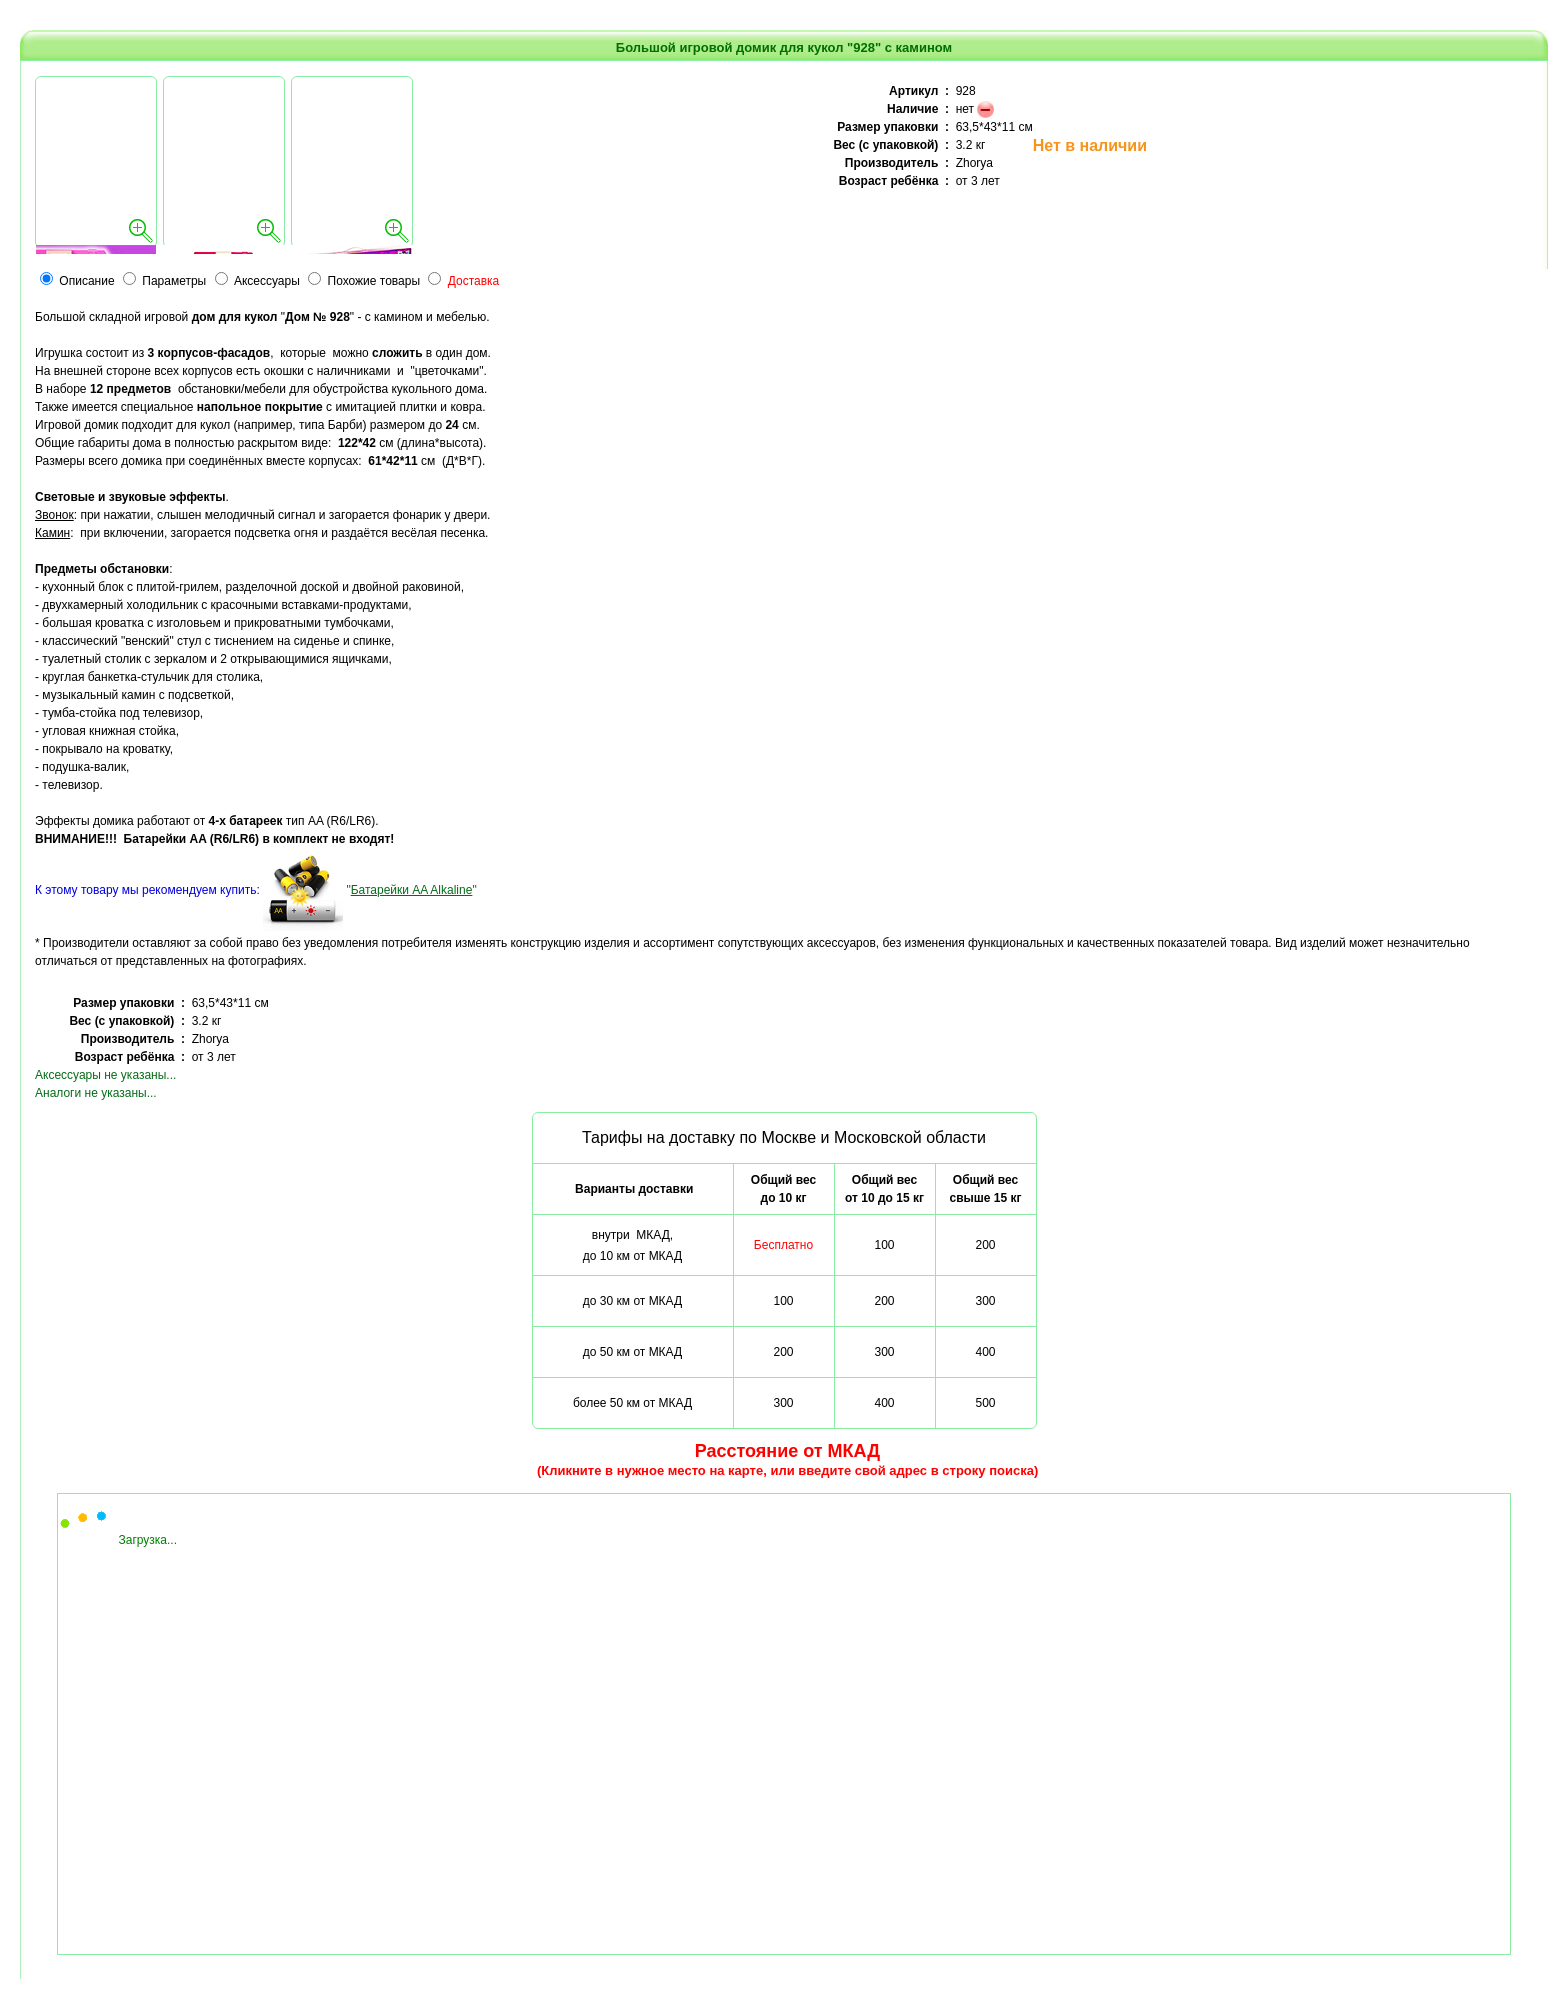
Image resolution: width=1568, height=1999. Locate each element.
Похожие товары (374, 281)
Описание (86, 281)
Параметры (174, 281)
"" (411, 890)
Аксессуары (267, 281)
